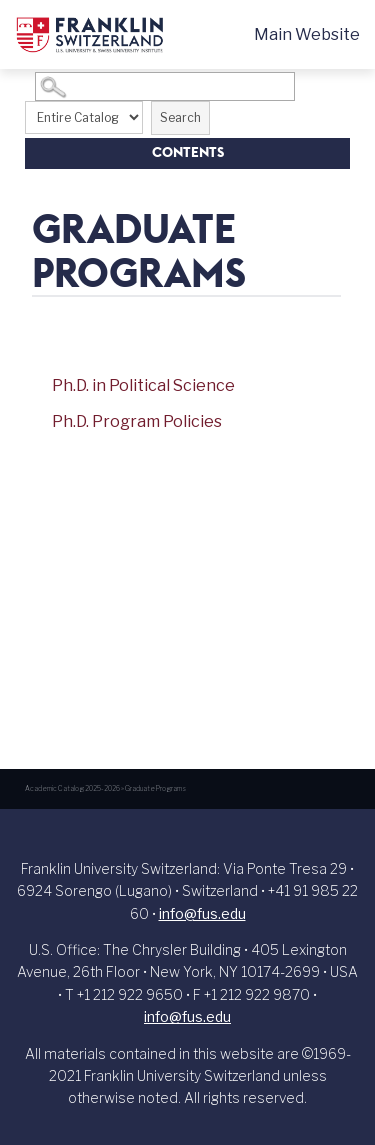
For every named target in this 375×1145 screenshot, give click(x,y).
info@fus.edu (202, 913)
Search (180, 117)
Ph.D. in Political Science (143, 385)
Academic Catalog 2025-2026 (72, 788)
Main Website (307, 34)
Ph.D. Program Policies (137, 421)
